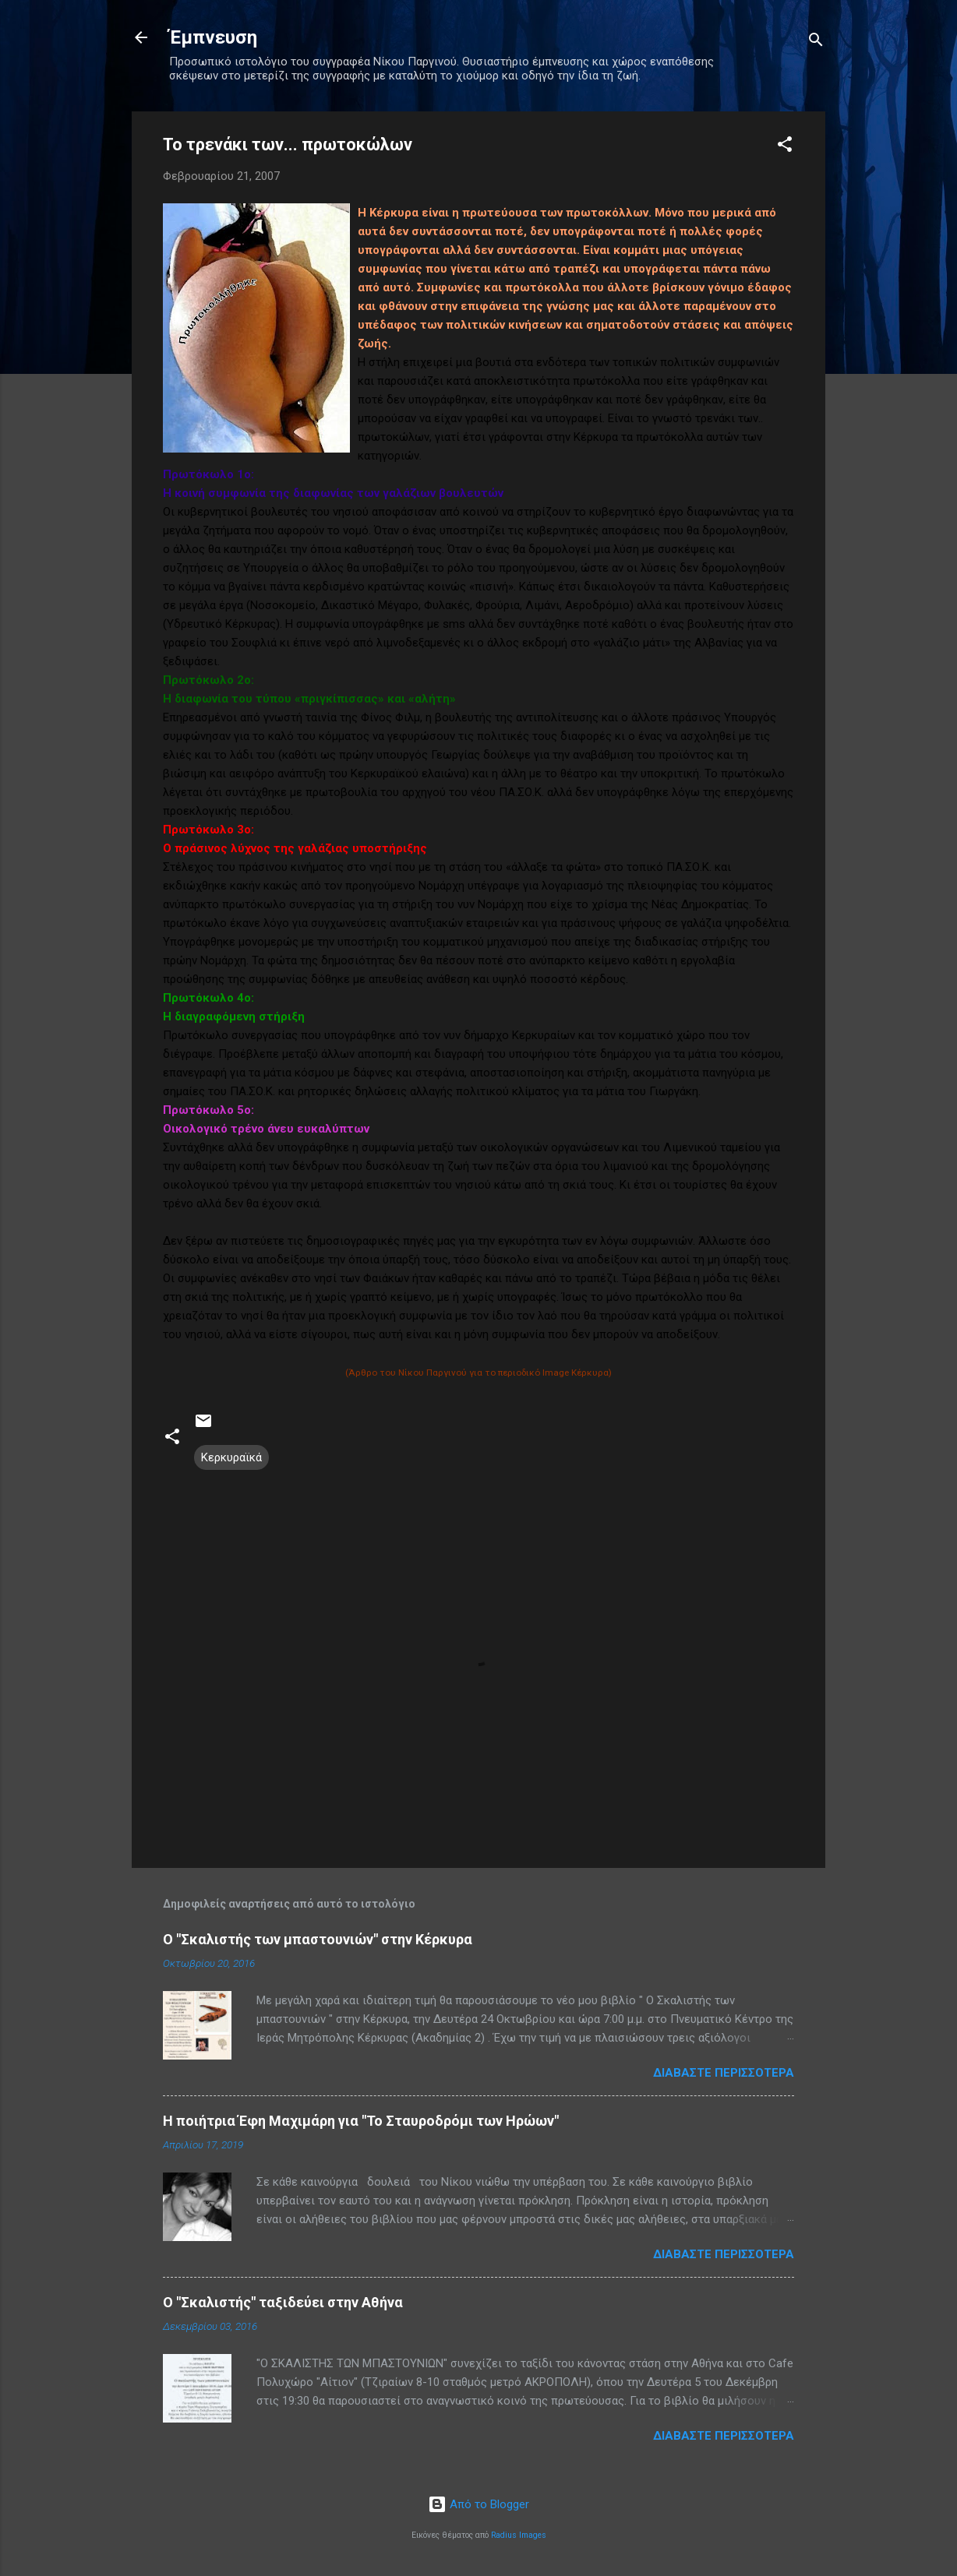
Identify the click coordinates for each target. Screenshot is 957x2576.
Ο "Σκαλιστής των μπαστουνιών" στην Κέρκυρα (317, 1939)
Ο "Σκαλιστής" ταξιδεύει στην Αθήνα (283, 2302)
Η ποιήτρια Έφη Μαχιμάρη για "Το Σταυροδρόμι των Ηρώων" (361, 2121)
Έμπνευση (213, 37)
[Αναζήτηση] (816, 42)
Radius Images (518, 2535)
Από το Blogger (478, 2504)
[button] (784, 147)
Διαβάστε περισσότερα (723, 2073)
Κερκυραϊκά (231, 1457)
